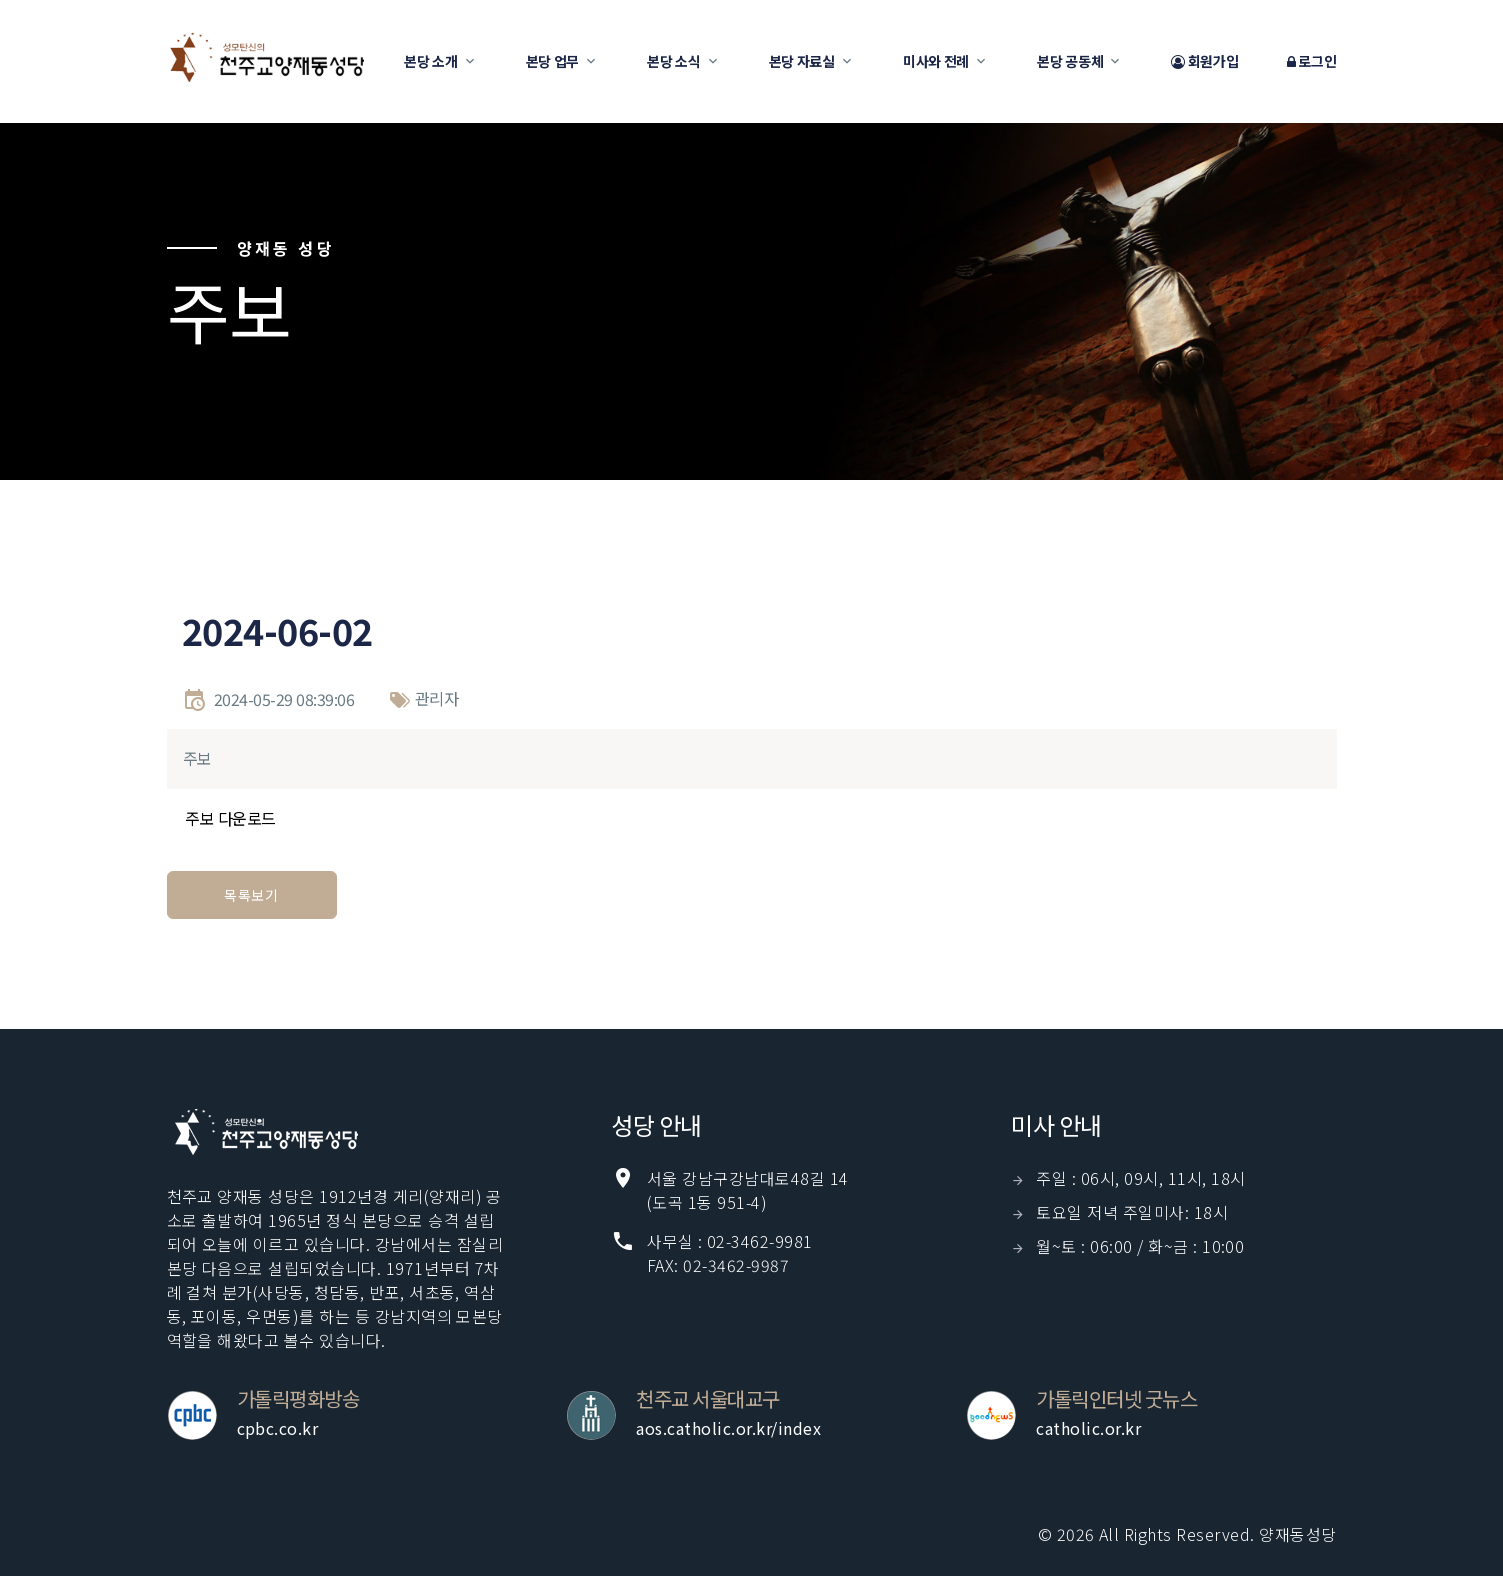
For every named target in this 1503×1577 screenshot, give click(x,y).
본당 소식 (674, 61)
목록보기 (251, 895)
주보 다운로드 (230, 818)
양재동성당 (1297, 1534)
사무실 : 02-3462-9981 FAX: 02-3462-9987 (730, 1253)
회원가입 (1204, 62)
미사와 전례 (936, 61)
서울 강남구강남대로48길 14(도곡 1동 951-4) (748, 1190)
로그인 (1312, 62)
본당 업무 (553, 61)
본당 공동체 (1070, 61)
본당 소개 (431, 61)
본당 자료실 (802, 61)
